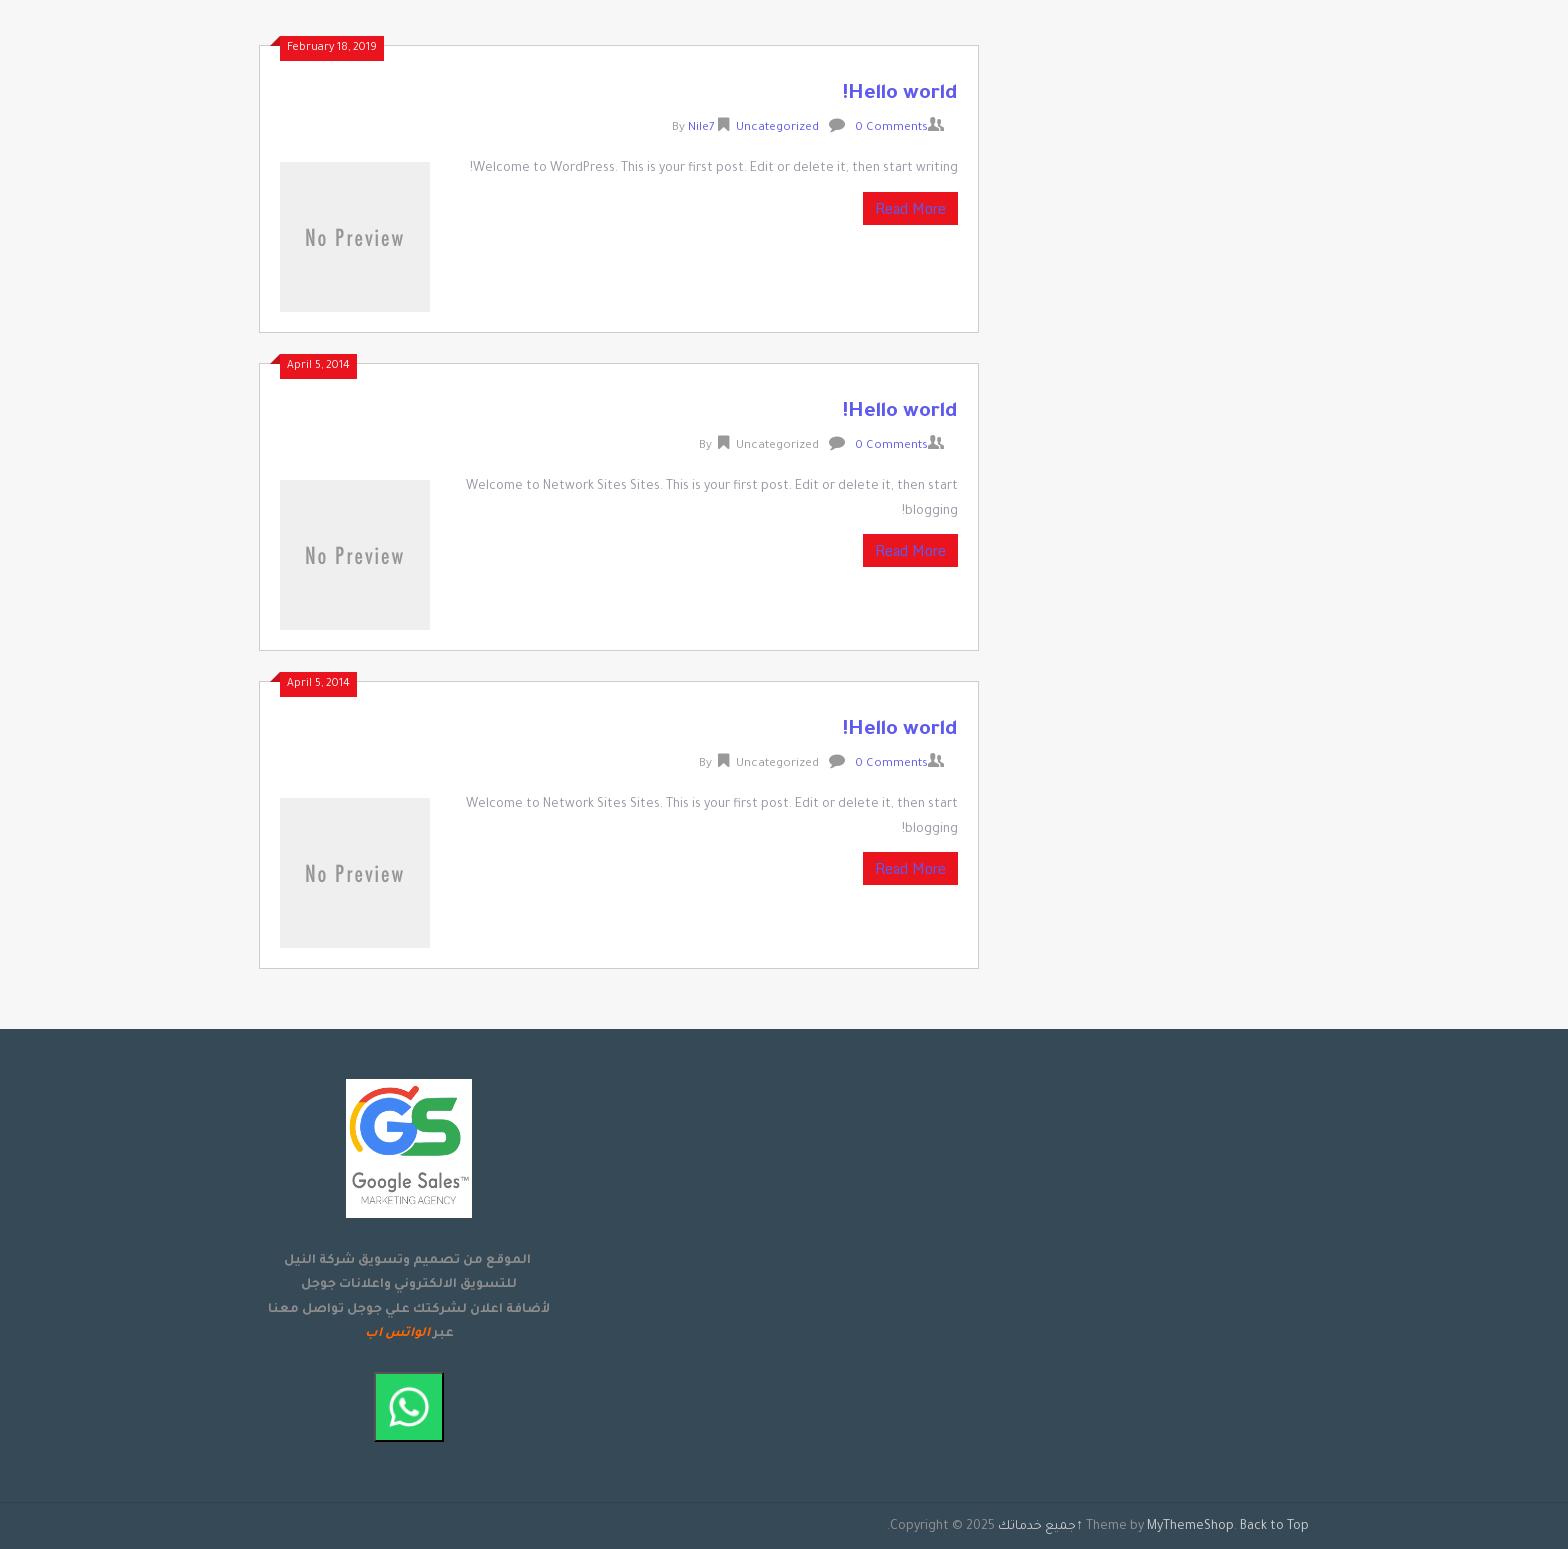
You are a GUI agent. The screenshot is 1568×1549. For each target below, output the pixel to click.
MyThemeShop (1190, 1527)
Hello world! (900, 95)
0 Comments (891, 128)
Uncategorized (777, 128)
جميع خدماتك (1037, 1527)
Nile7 (701, 128)
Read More (910, 208)
